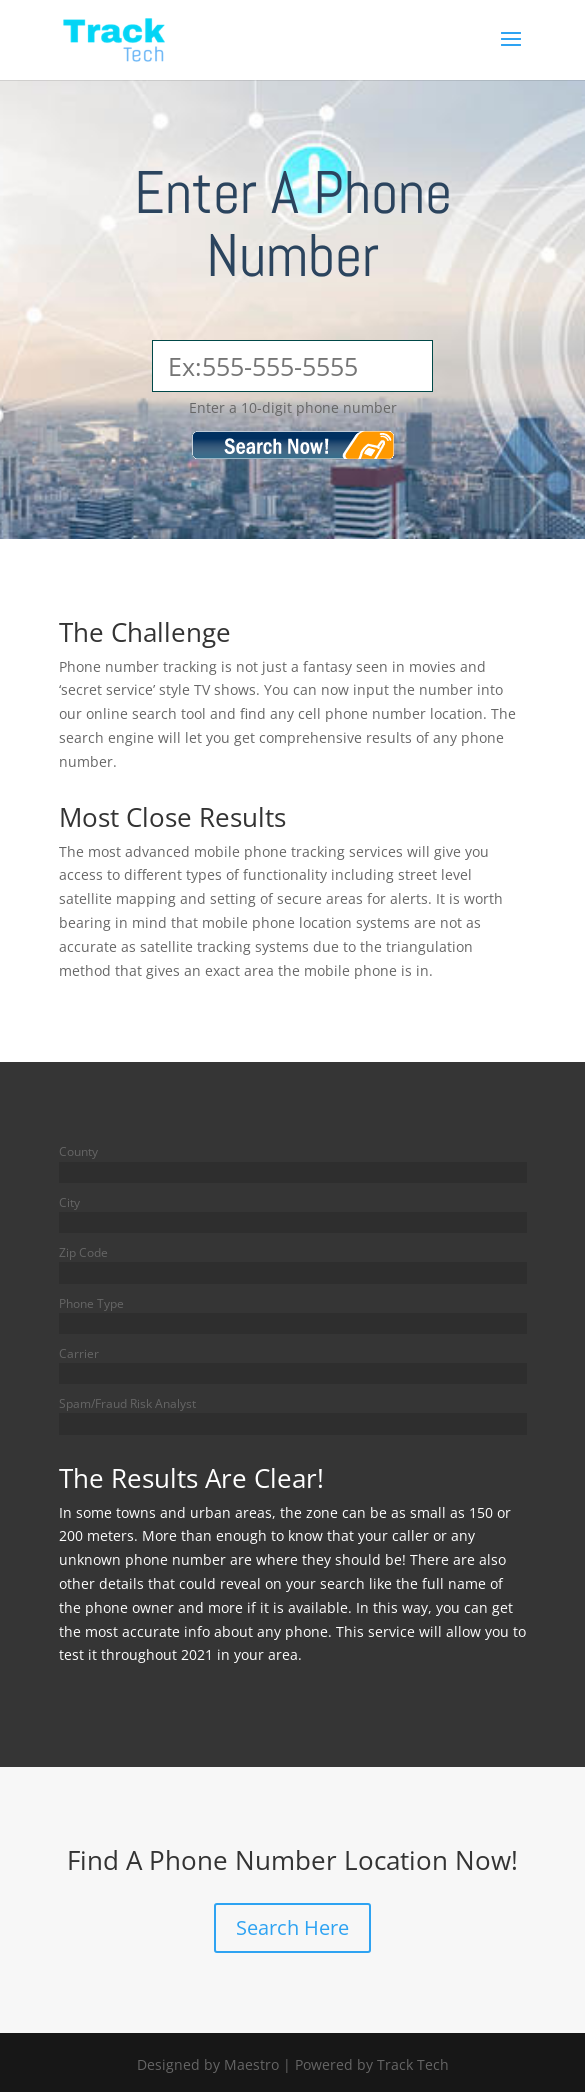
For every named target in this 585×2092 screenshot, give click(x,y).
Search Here (292, 1927)
